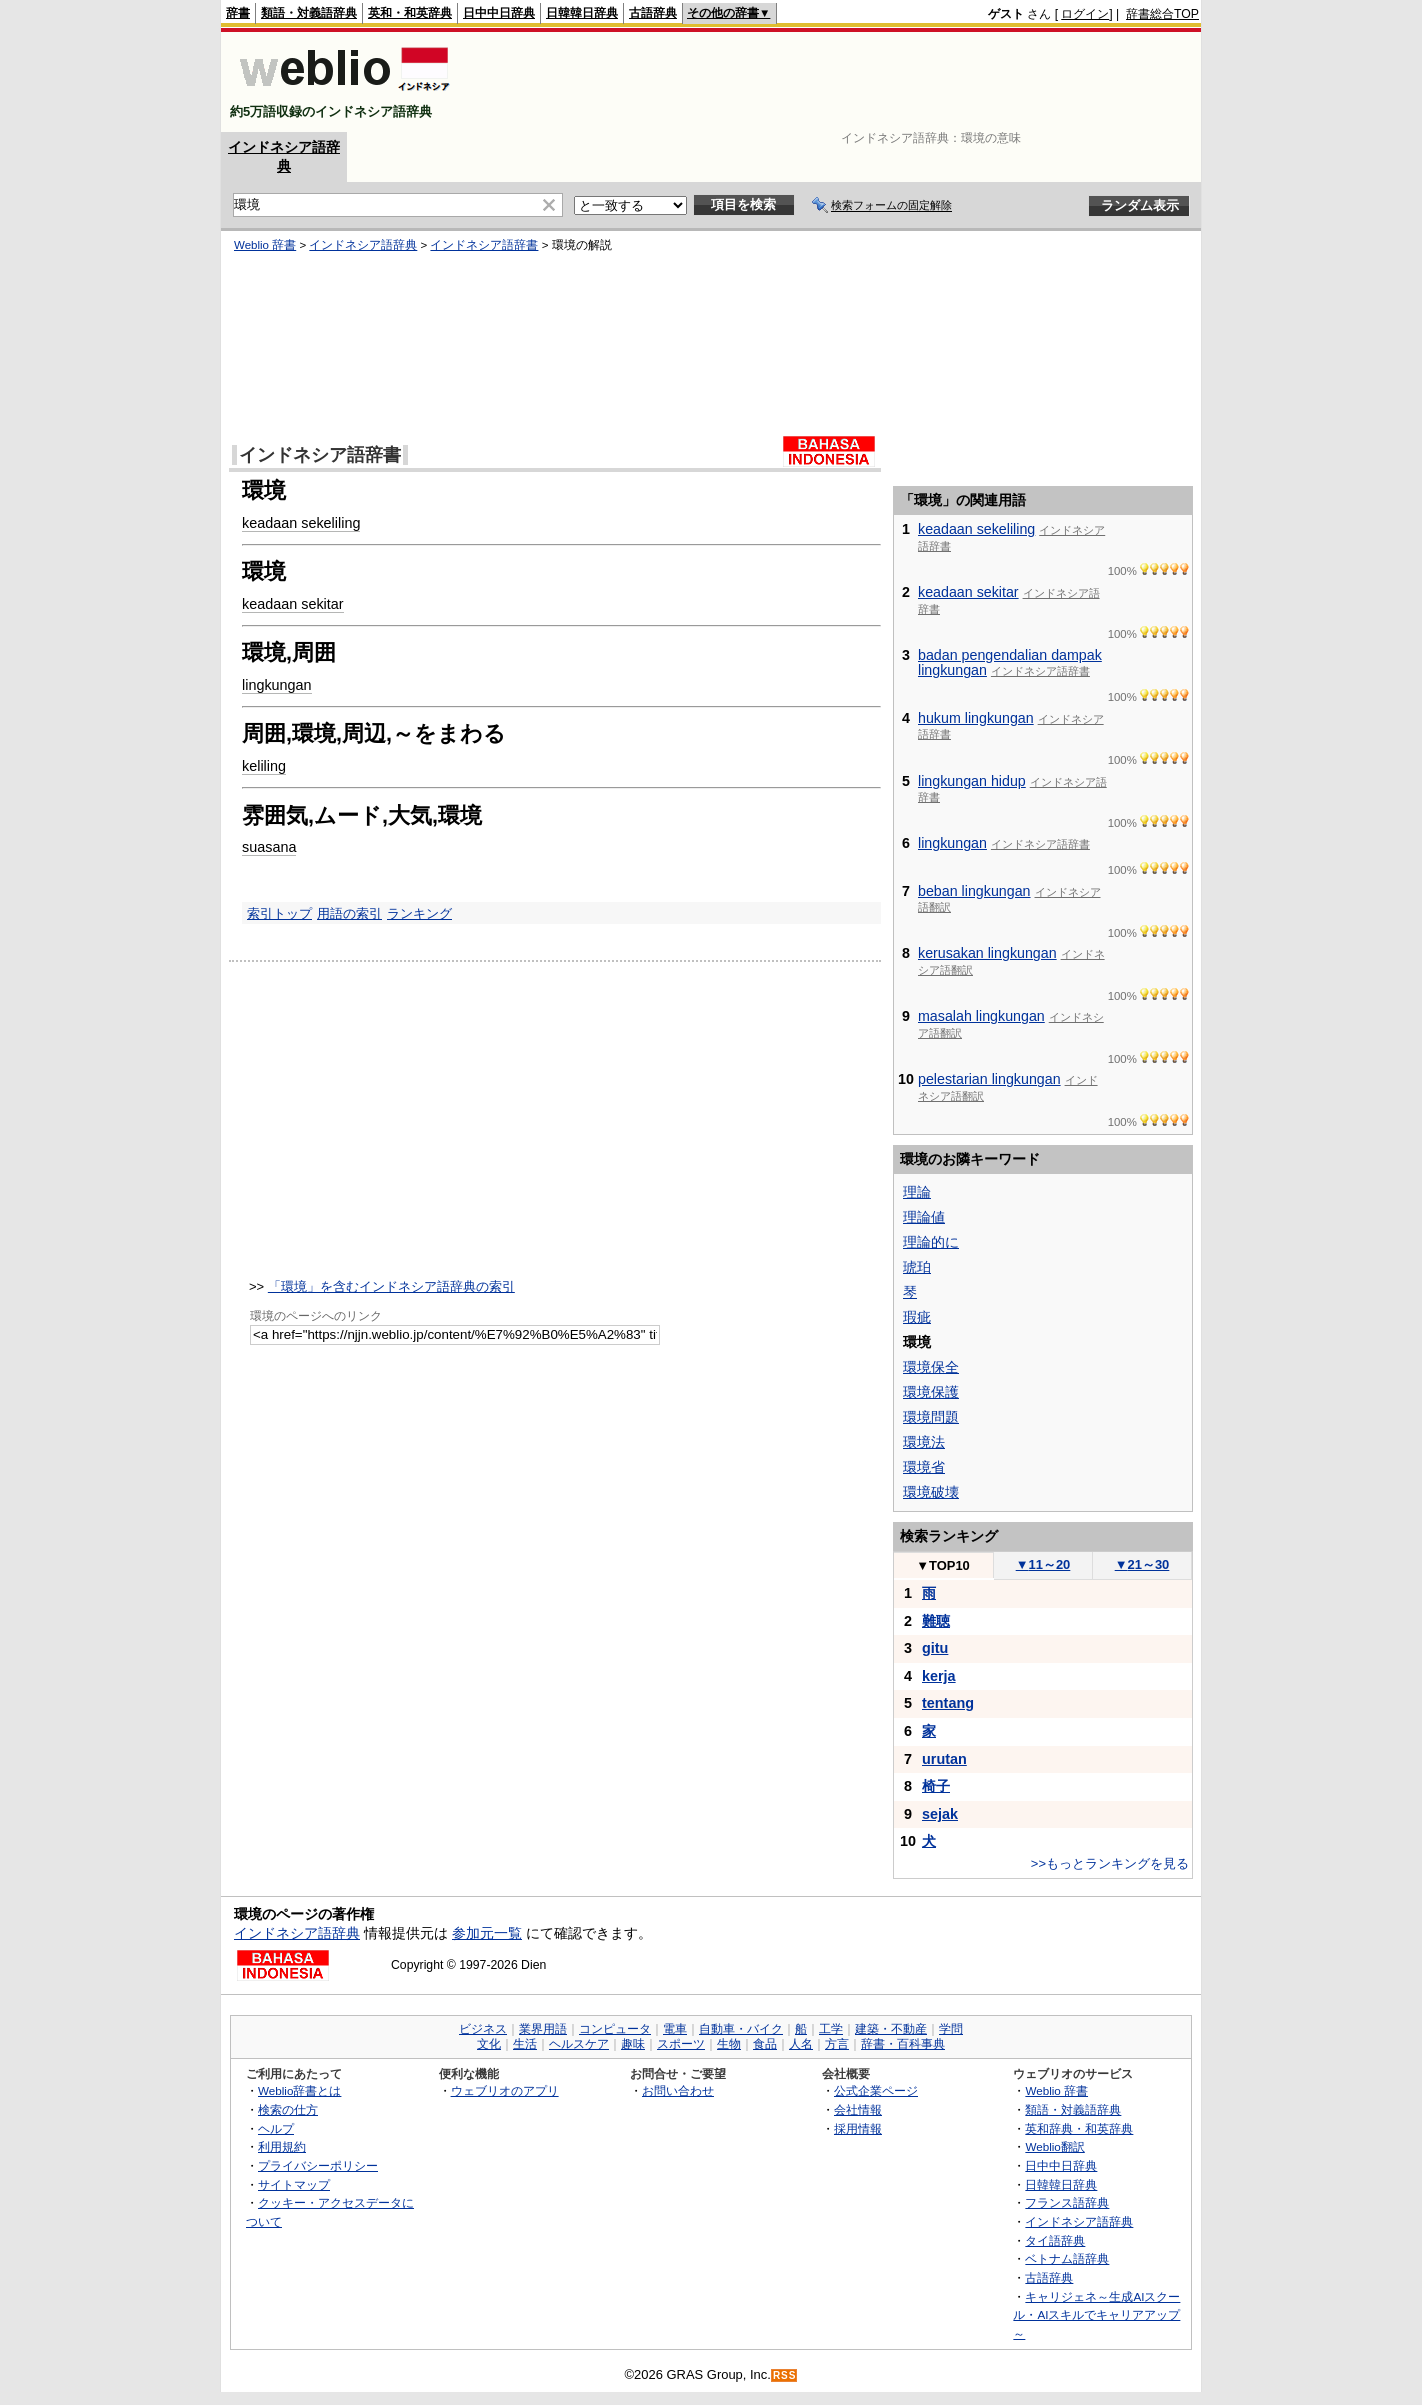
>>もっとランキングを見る (1110, 1863)
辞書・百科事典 (903, 2044)
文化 (489, 2044)
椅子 (936, 1786)
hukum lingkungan (976, 718)
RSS (785, 2375)
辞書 (238, 13)
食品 (765, 2044)
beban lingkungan (974, 891)
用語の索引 (349, 913)
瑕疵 (917, 1317)
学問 (951, 2029)
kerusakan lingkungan (987, 953)
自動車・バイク (741, 2029)
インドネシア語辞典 (363, 245)
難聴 (936, 1621)
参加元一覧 (487, 1933)
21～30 (1142, 1564)
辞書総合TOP (1162, 14)
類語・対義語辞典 (309, 13)
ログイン (1085, 14)
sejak (940, 1814)
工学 (831, 2029)
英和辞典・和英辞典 (1079, 2128)
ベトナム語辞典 (1067, 2258)
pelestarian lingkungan (989, 1079)
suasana (269, 847)
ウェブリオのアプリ (505, 2090)
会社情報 (858, 2109)
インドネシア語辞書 (484, 245)
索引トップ (279, 913)
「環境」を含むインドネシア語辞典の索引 (391, 1286)
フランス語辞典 (1067, 2202)
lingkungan (277, 685)
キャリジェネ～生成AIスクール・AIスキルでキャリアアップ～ (1096, 2315)
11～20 (1043, 1564)
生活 (525, 2044)
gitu (935, 1648)
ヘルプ (276, 2128)
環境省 (924, 1467)
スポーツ (681, 2044)
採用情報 (858, 2128)
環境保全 (931, 1367)
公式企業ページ (876, 2090)
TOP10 (943, 1565)
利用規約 (282, 2146)
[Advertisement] (835, 82)
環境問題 (931, 1417)
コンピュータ (615, 2029)
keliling (264, 766)
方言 (837, 2044)
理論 (917, 1192)
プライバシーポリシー (318, 2165)
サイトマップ (294, 2184)
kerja (939, 1676)
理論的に (931, 1242)
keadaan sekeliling (301, 523)
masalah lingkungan (981, 1016)
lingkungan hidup (972, 781)
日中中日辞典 (499, 13)
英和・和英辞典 (410, 13)
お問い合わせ (678, 2090)
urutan (944, 1759)
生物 (729, 2044)
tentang (948, 1703)
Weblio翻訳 (1054, 2146)
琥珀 (917, 1267)
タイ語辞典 (1055, 2240)
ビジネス (483, 2029)
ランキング (419, 913)
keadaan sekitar (293, 604)
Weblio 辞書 (265, 245)
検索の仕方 (288, 2109)
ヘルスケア (579, 2044)
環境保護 (931, 1392)
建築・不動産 (891, 2029)
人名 (801, 2044)
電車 (675, 2029)
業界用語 (543, 2029)
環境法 (924, 1442)
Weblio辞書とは (299, 2090)
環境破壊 (931, 1492)
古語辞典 (653, 13)
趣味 (633, 2044)
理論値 (924, 1217)
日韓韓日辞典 (582, 13)
